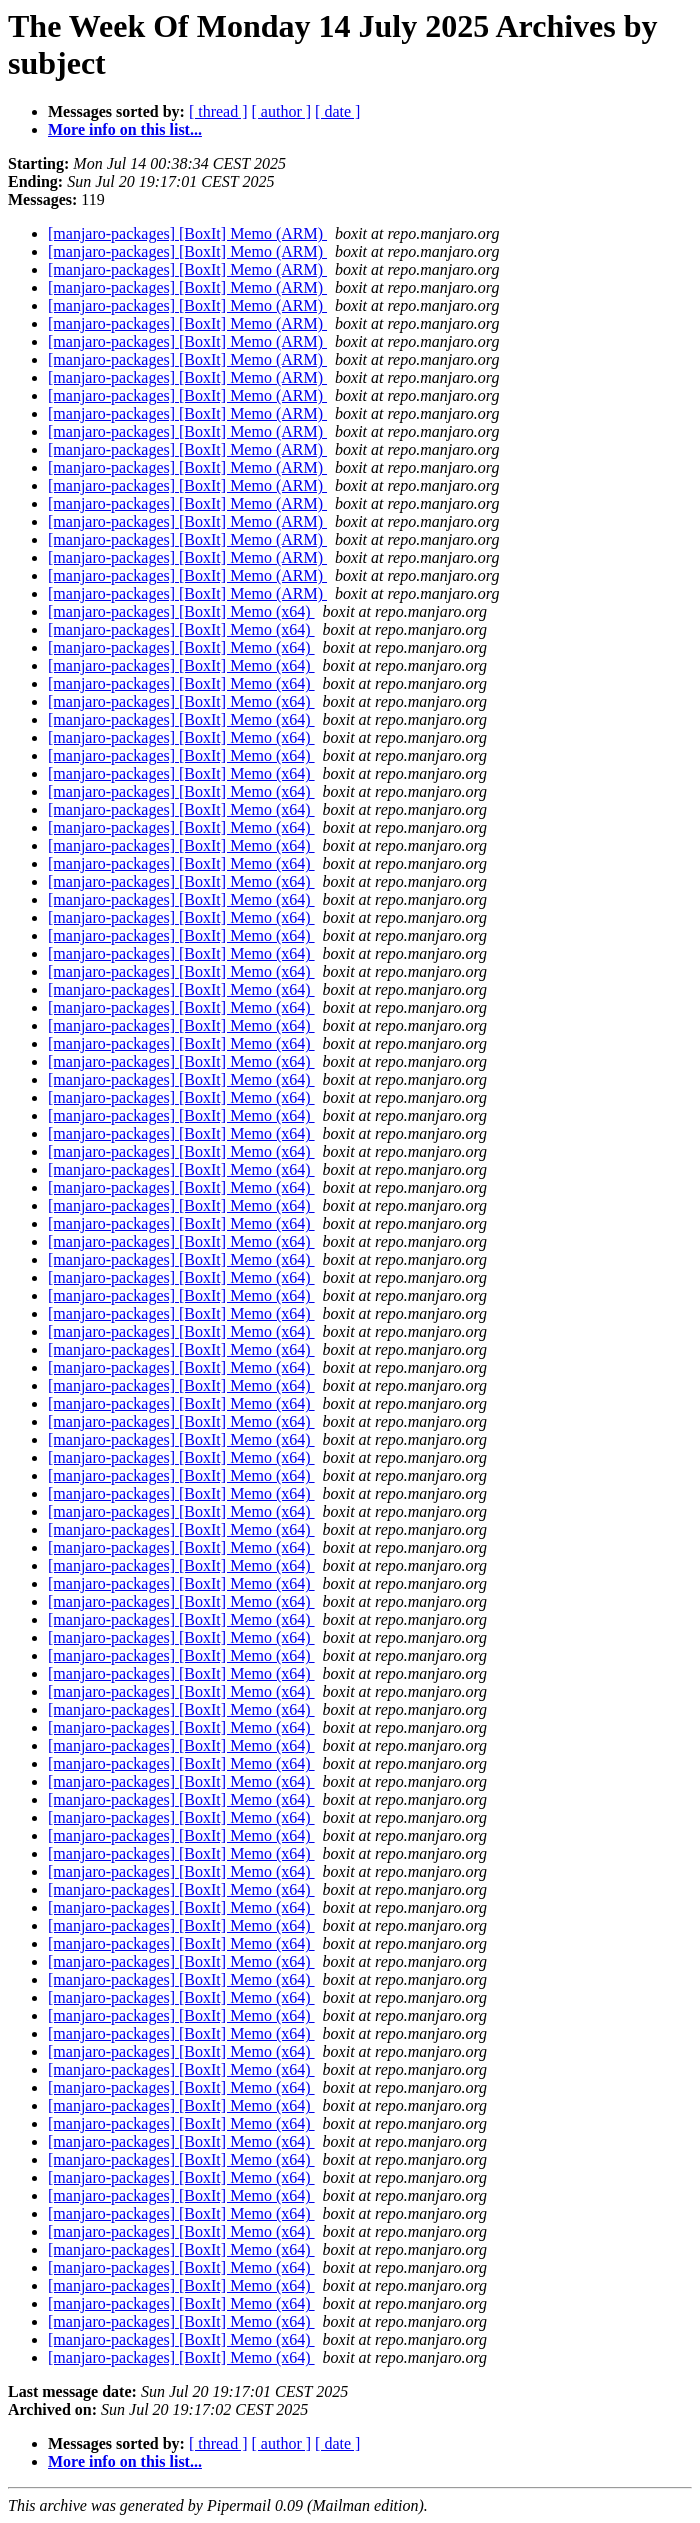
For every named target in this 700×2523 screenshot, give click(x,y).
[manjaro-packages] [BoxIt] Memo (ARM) (187, 233)
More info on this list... (125, 129)
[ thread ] (218, 111)
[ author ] (282, 111)
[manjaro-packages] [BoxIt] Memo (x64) (181, 611)
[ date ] (337, 111)
